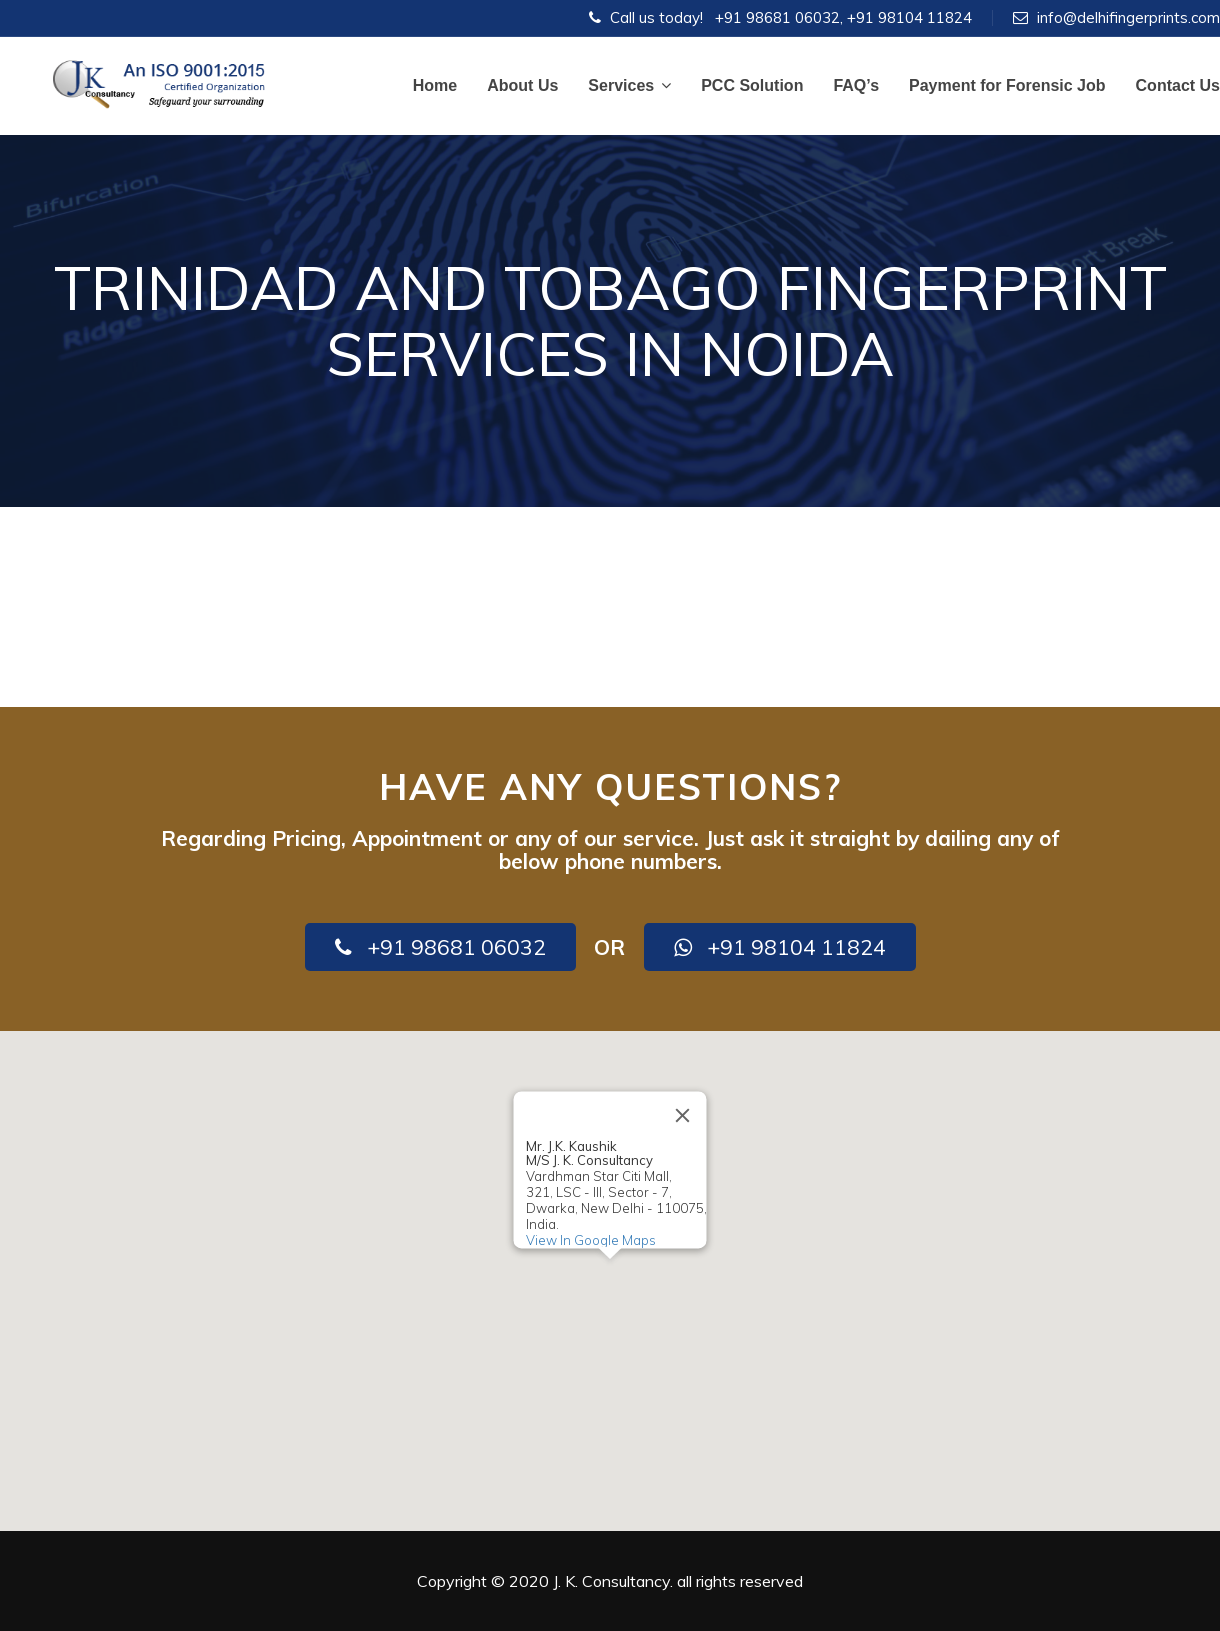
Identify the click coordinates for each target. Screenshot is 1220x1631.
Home (435, 85)
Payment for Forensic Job (1007, 85)
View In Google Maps (591, 1240)
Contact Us (1178, 85)
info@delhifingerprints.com (1128, 17)
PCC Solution (752, 85)
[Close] (683, 1115)
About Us (522, 85)
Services (629, 85)
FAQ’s (856, 85)
